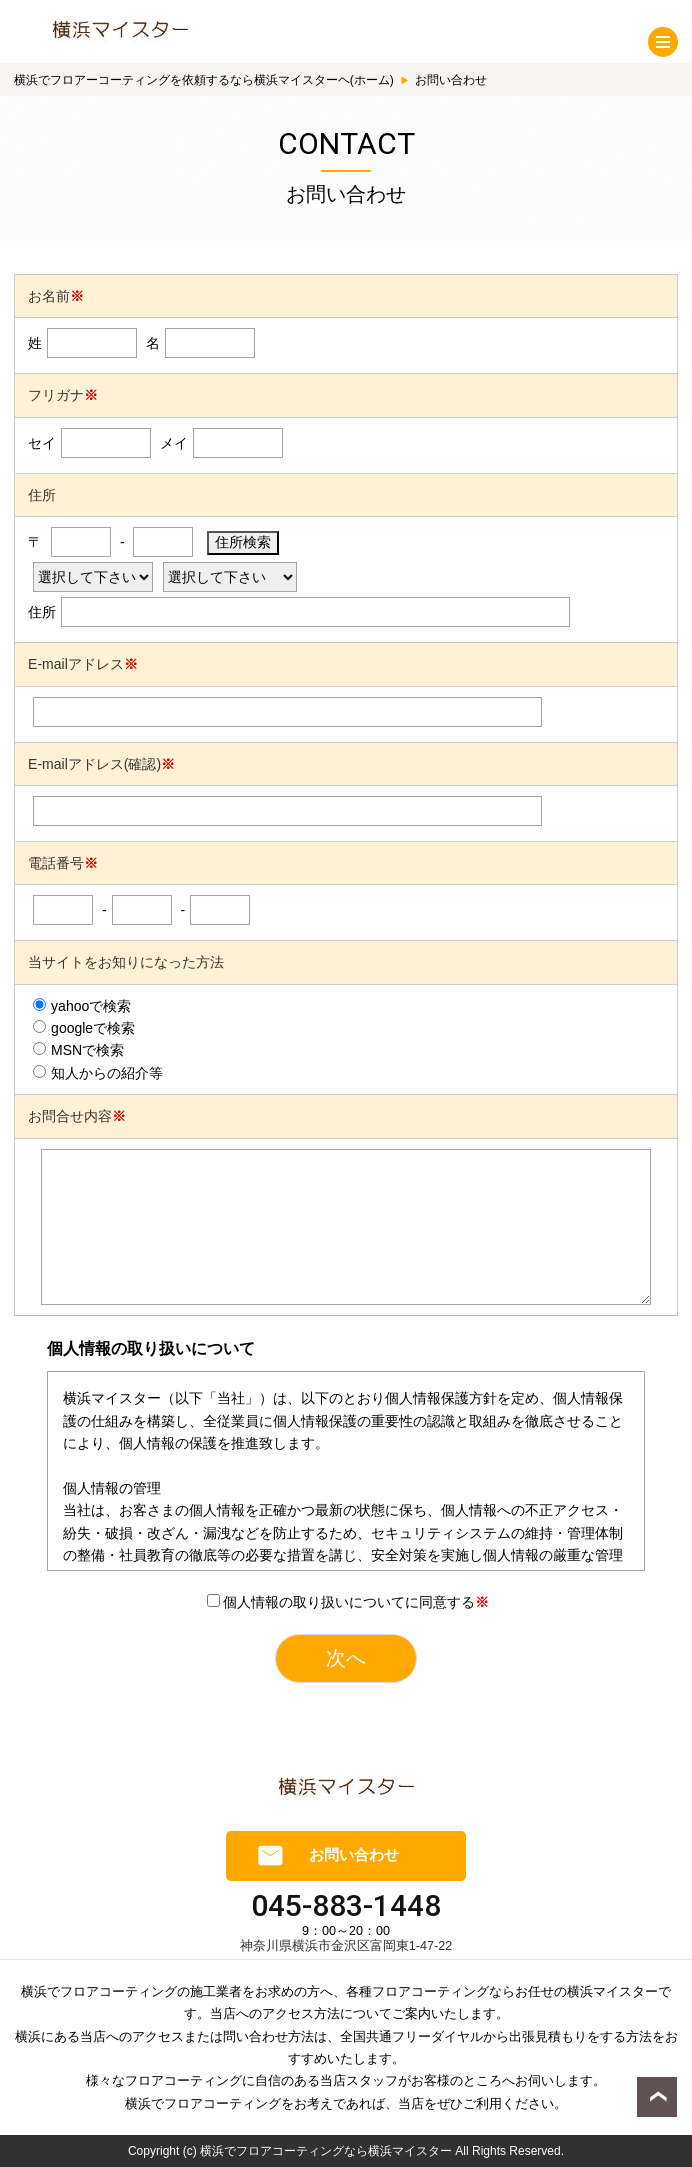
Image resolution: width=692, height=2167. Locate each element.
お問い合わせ (354, 1855)
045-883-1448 (346, 1905)
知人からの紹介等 (98, 1073)
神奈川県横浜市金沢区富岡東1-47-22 (346, 1946)
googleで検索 (84, 1028)
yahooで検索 (82, 1006)
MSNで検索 (78, 1050)
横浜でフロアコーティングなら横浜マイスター (326, 2151)
